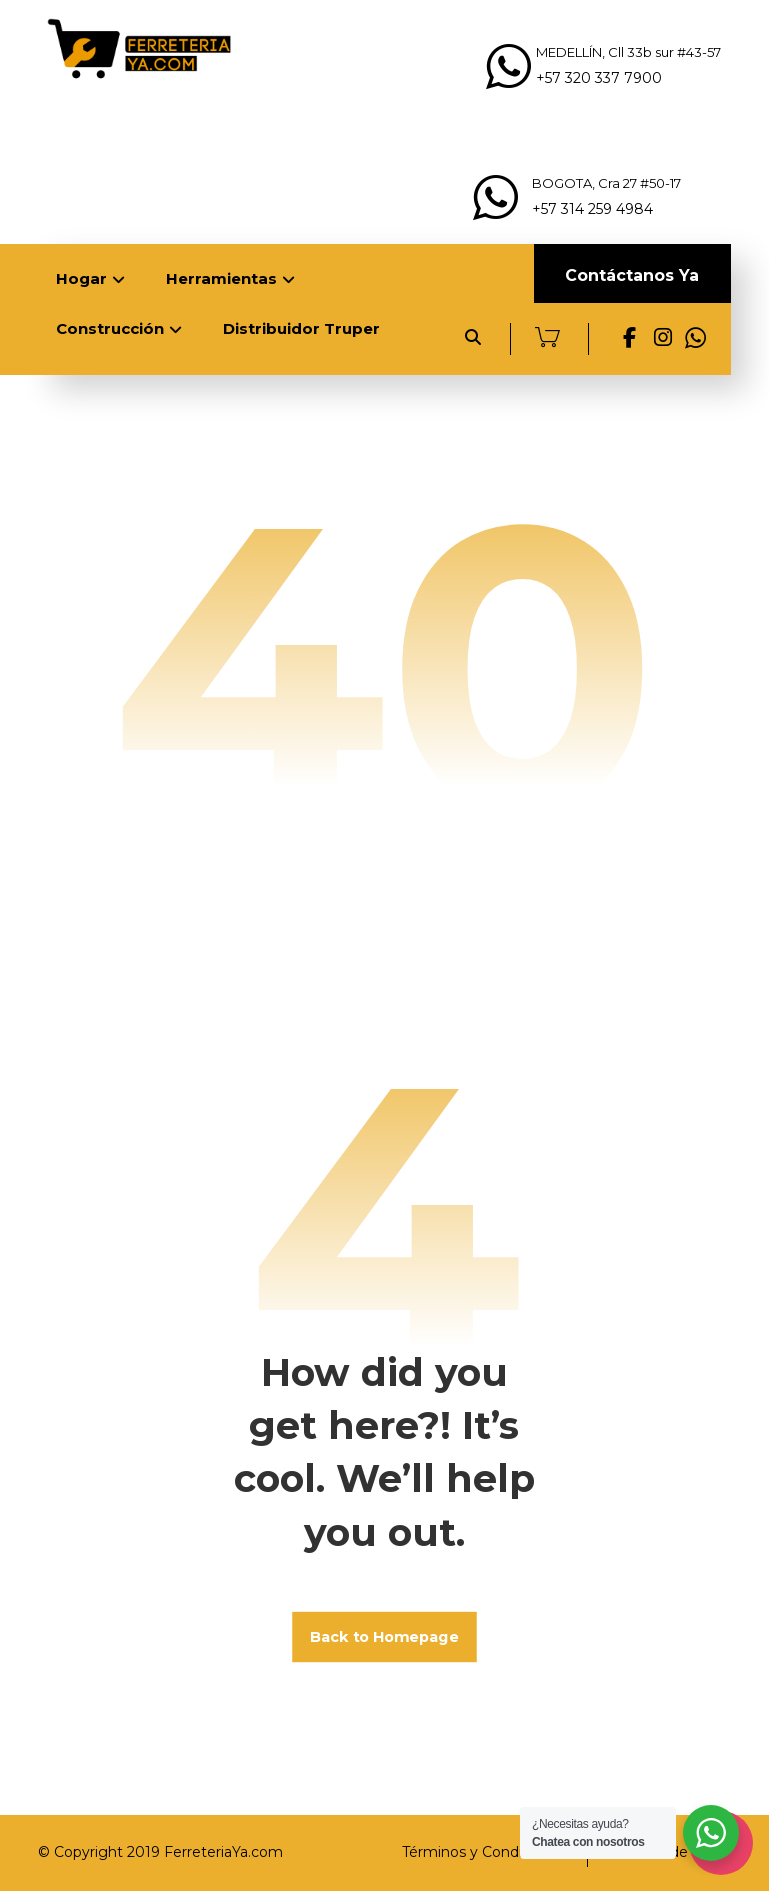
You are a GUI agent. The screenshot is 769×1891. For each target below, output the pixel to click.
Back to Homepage (384, 1636)
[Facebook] (630, 339)
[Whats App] (696, 339)
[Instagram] (663, 339)
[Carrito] (548, 335)
